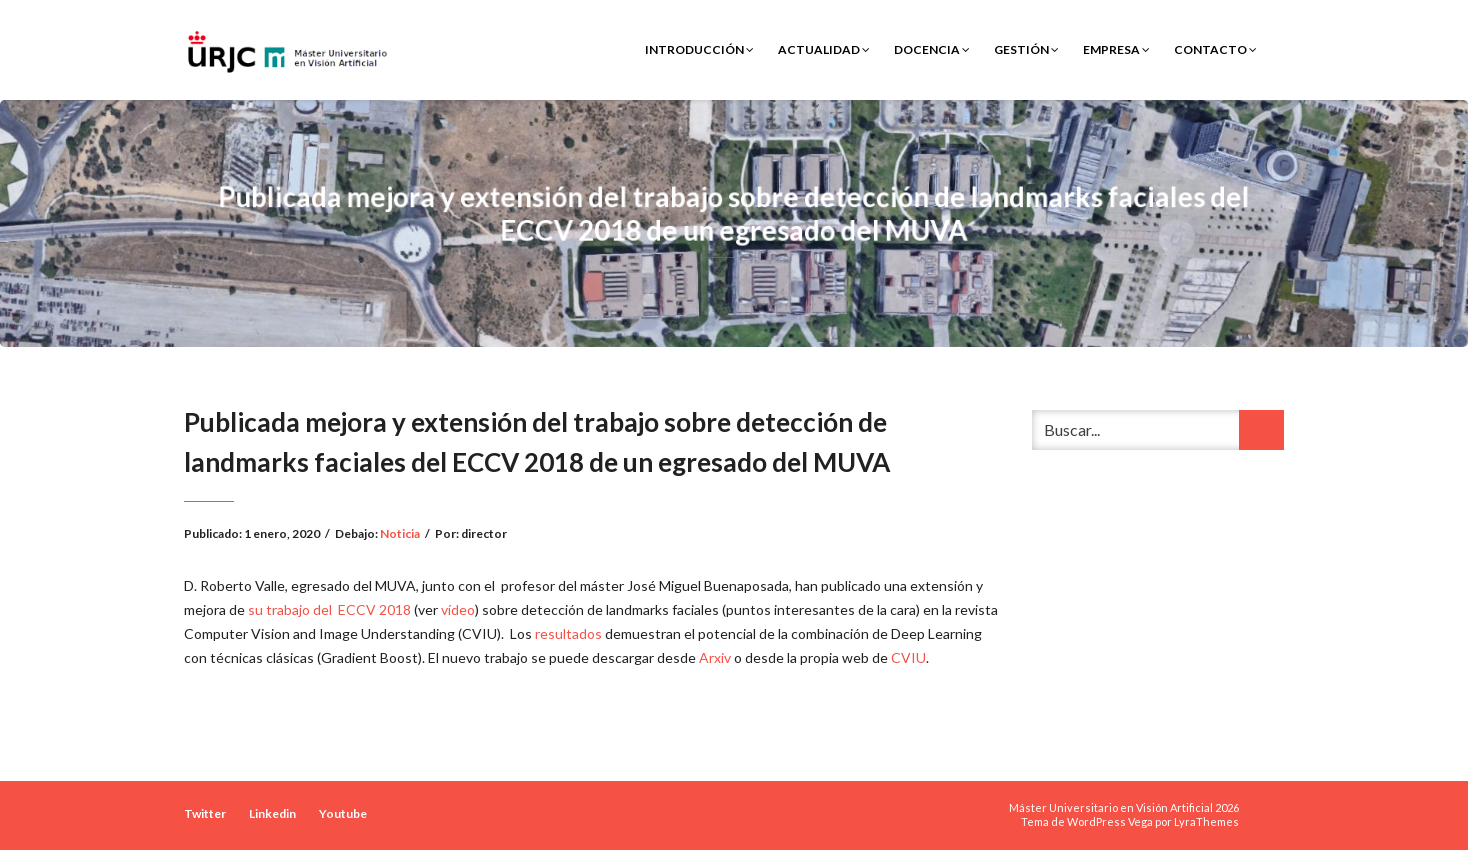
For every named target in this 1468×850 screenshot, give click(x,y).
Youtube (343, 813)
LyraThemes (1206, 821)
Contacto (1215, 49)
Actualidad (824, 49)
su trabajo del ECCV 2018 (329, 609)
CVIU (908, 657)
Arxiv (715, 657)
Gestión (1026, 49)
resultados (568, 633)
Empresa (1116, 49)
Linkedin (272, 813)
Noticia (400, 533)
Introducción (699, 49)
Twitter (205, 813)
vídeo (458, 609)
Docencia (932, 49)
